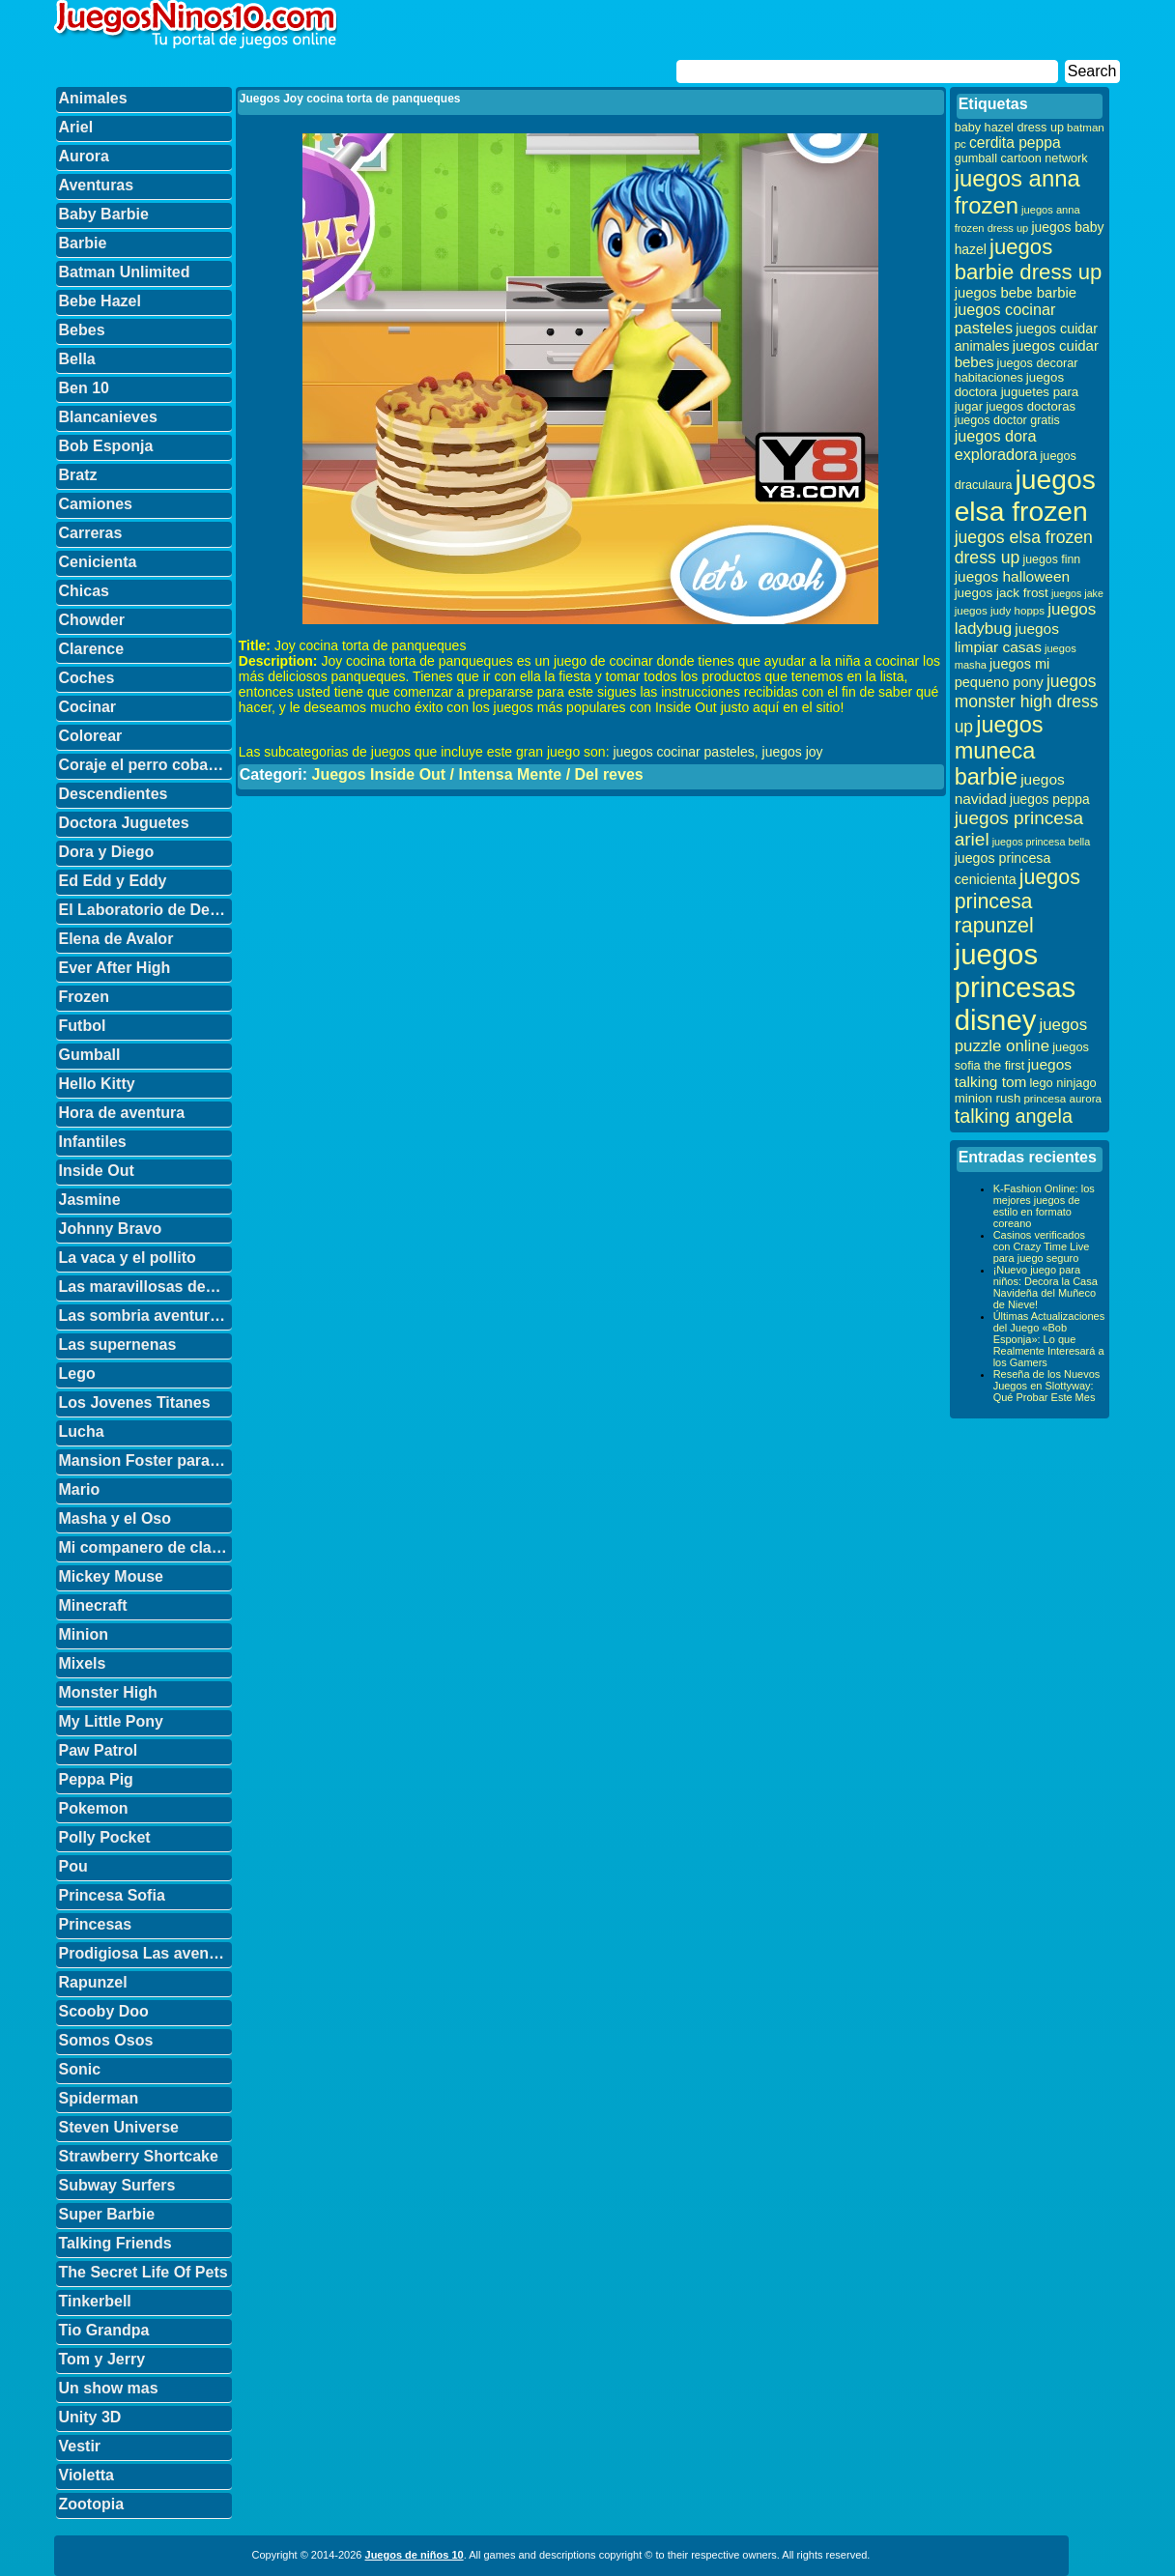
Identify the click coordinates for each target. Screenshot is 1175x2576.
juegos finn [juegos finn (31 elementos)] (1051, 559)
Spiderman (99, 2098)
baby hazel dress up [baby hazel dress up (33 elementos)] (1009, 127)
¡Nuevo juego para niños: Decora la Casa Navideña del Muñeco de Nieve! (1045, 1287)
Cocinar (88, 707)
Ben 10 (84, 388)
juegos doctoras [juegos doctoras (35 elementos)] (1030, 406)
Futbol (82, 1025)
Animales (93, 98)
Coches (87, 678)
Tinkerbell (95, 2301)
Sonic (80, 2069)
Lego (77, 1373)
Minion (84, 1634)
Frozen (84, 996)
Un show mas (108, 2388)
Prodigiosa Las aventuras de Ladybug (145, 1953)
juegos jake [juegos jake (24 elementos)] (1077, 593)
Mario (79, 1489)
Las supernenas (118, 1344)
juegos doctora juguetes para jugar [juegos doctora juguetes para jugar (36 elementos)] (1017, 392)
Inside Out (96, 1170)
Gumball (90, 1054)
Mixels (82, 1663)
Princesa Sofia (112, 1895)
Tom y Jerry (102, 2359)
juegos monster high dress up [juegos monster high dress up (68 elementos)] (1027, 704)
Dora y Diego (107, 852)
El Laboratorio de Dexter (145, 910)
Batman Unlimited (124, 272)
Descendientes (113, 794)
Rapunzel (93, 1982)
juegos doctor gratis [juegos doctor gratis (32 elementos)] (1007, 420)
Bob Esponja (106, 446)
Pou (73, 1866)
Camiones (95, 504)
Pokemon (94, 1808)
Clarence (92, 649)
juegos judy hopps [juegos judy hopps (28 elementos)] (1000, 610)
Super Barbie (107, 2214)
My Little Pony (111, 1721)
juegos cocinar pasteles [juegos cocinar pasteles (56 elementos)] (1005, 318)
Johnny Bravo (110, 1228)
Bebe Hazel (100, 301)
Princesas (95, 1924)
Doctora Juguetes (124, 823)
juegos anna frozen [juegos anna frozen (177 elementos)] (1017, 191)
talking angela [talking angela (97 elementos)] (1014, 1116)
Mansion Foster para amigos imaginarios (145, 1460)
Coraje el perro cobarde (145, 765)
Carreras (91, 533)
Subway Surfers (117, 2185)
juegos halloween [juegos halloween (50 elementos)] (1013, 576)
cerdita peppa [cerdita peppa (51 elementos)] (1015, 142)
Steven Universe (119, 2127)
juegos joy (792, 751)
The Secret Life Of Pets (143, 2272)
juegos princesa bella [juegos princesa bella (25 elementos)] (1041, 841)
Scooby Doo (104, 2011)
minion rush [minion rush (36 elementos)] (988, 1098)
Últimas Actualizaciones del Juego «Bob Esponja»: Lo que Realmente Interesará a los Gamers (1049, 1339)
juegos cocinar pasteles (683, 751)
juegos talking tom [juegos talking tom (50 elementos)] (1013, 1073)
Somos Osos (106, 2040)
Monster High (108, 1692)
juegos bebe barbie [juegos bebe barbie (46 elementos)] (1015, 293)
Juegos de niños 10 (414, 2555)
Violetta (87, 2475)
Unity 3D (90, 2417)
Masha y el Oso (115, 1518)
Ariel (76, 127)
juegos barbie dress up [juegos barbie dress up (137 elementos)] (1029, 259)
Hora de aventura (122, 1112)
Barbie (83, 243)
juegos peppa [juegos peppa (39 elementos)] (1050, 799)
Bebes (82, 330)
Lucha (81, 1431)
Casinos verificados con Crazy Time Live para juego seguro (1041, 1246)
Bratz (78, 475)
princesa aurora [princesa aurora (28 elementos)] (1062, 1098)
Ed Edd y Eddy (113, 881)
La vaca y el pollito (127, 1257)
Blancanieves (108, 417)
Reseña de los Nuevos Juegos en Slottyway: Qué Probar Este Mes (1047, 1385)
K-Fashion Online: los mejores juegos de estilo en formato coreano (1044, 1206)
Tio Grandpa (104, 2330)
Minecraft (93, 1605)
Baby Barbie (104, 214)
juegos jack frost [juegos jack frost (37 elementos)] (1001, 593)
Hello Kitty (97, 1083)
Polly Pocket (105, 1837)
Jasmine (90, 1199)
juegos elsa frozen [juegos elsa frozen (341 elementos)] (1025, 495)
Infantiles (93, 1141)
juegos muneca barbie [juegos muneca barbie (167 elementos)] (999, 750)
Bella (77, 359)
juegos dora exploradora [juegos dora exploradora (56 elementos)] (996, 445)
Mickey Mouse (111, 1576)
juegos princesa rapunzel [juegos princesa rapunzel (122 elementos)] (1017, 901)
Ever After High (115, 967)
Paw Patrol (98, 1750)
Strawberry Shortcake (138, 2156)
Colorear (91, 736)
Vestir (80, 2446)
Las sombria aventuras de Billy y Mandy (145, 1315)
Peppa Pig (96, 1779)
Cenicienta (98, 562)
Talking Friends (115, 2243)
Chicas (84, 591)
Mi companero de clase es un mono (145, 1547)
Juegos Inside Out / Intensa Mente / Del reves (477, 774)
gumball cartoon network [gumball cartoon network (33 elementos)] (1021, 158)
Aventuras (96, 185)
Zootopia (92, 2504)
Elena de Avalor (116, 938)
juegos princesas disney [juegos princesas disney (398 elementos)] (1015, 987)
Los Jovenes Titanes (135, 1402)
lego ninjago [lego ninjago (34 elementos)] (1063, 1082)
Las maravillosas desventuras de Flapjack (145, 1286)
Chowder (92, 620)
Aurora (84, 156)
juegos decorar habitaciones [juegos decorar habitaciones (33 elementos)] (1016, 371)
